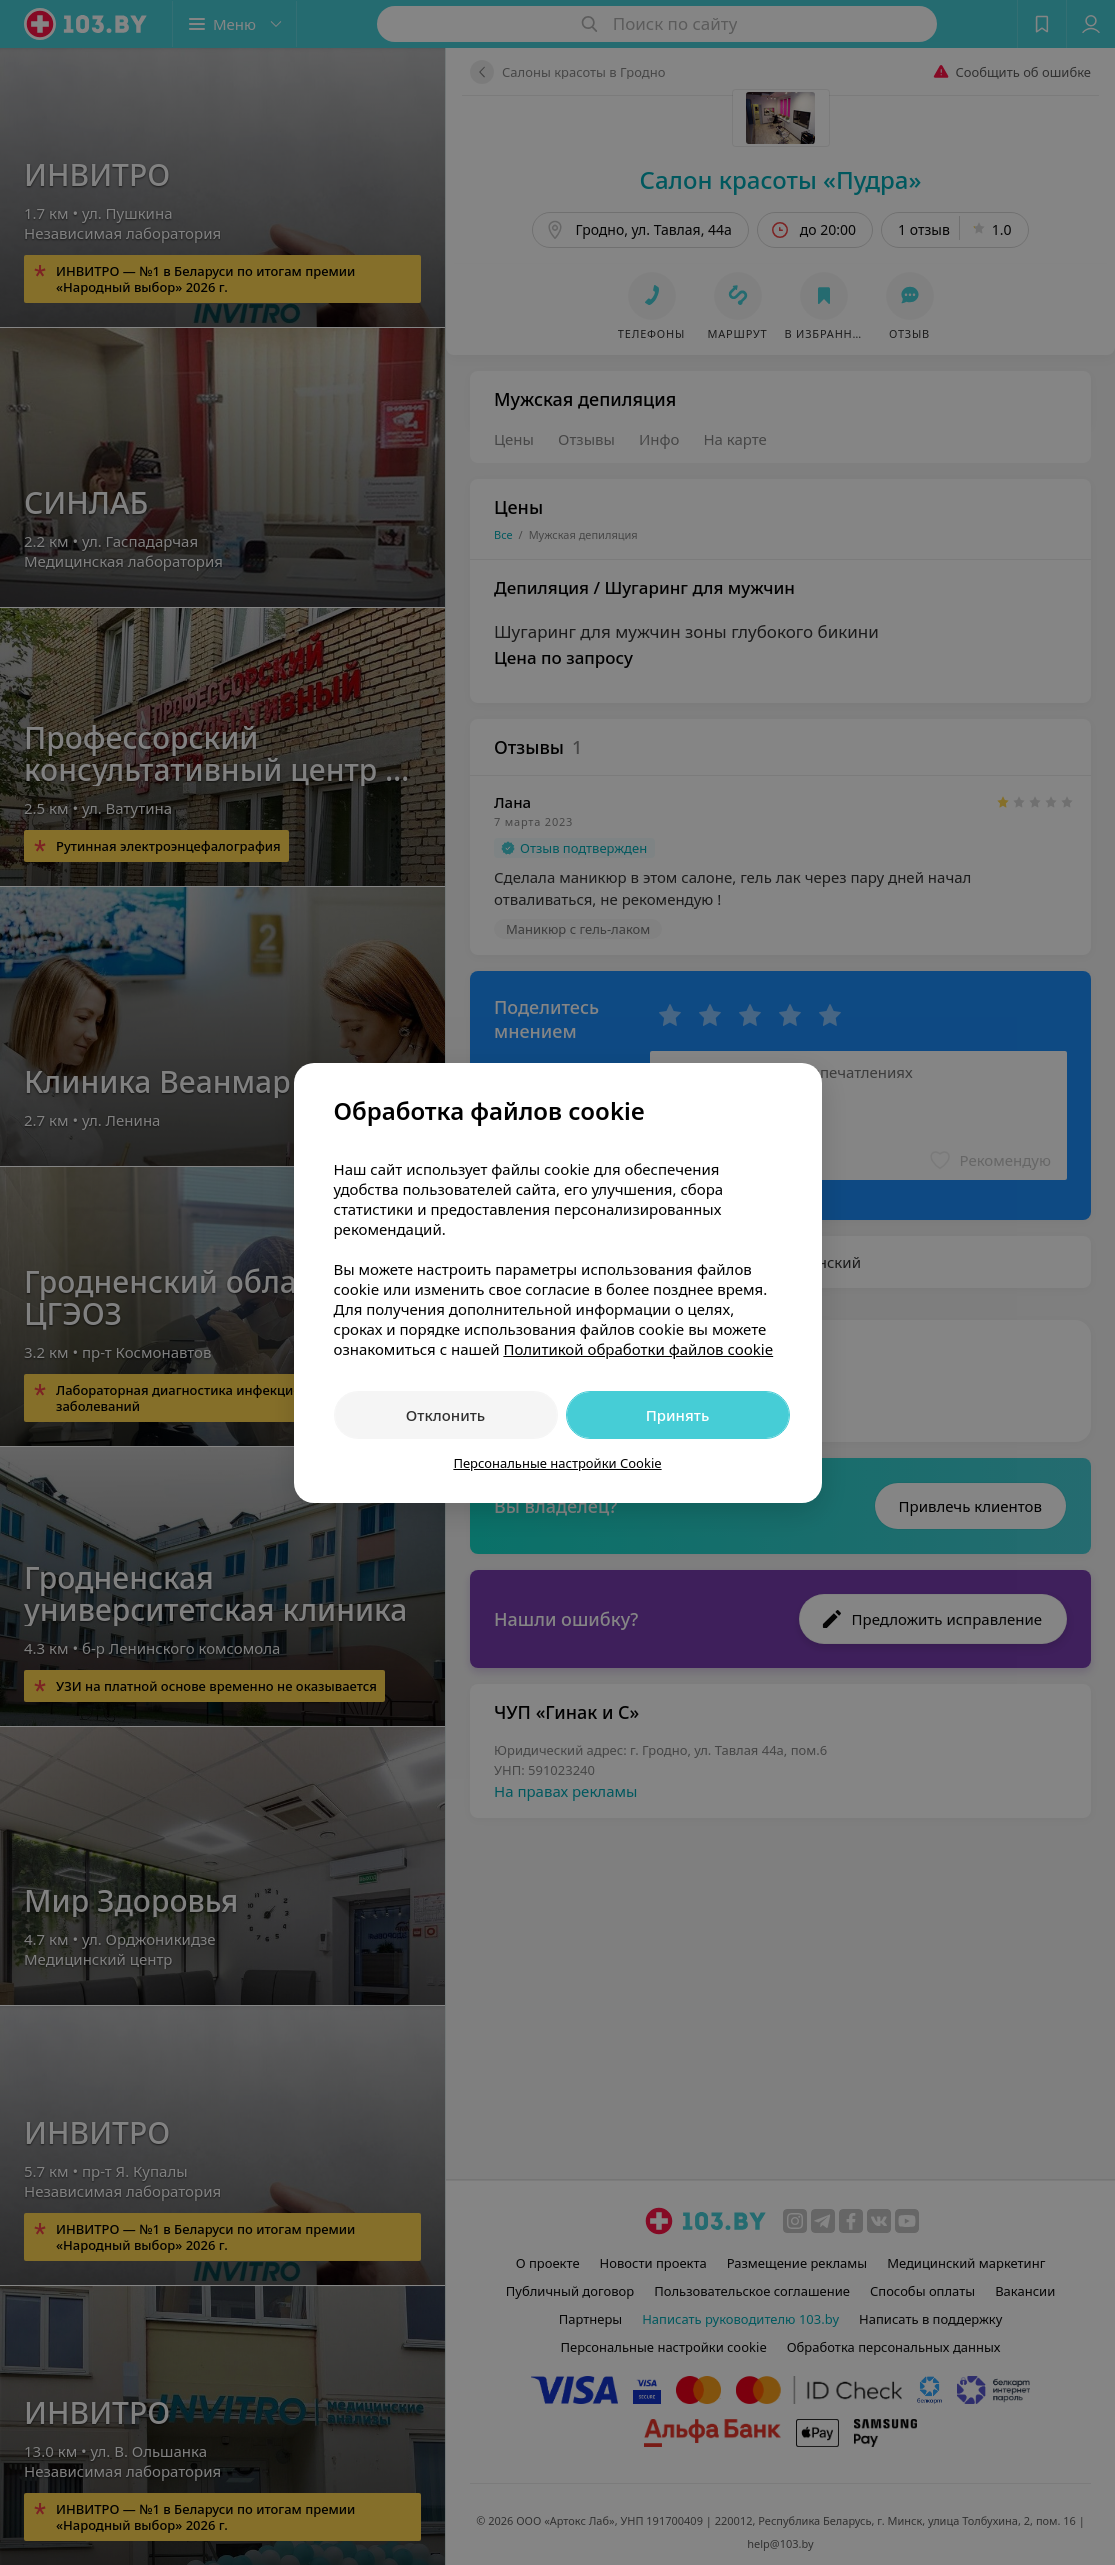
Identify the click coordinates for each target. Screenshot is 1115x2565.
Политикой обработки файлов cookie (638, 1349)
